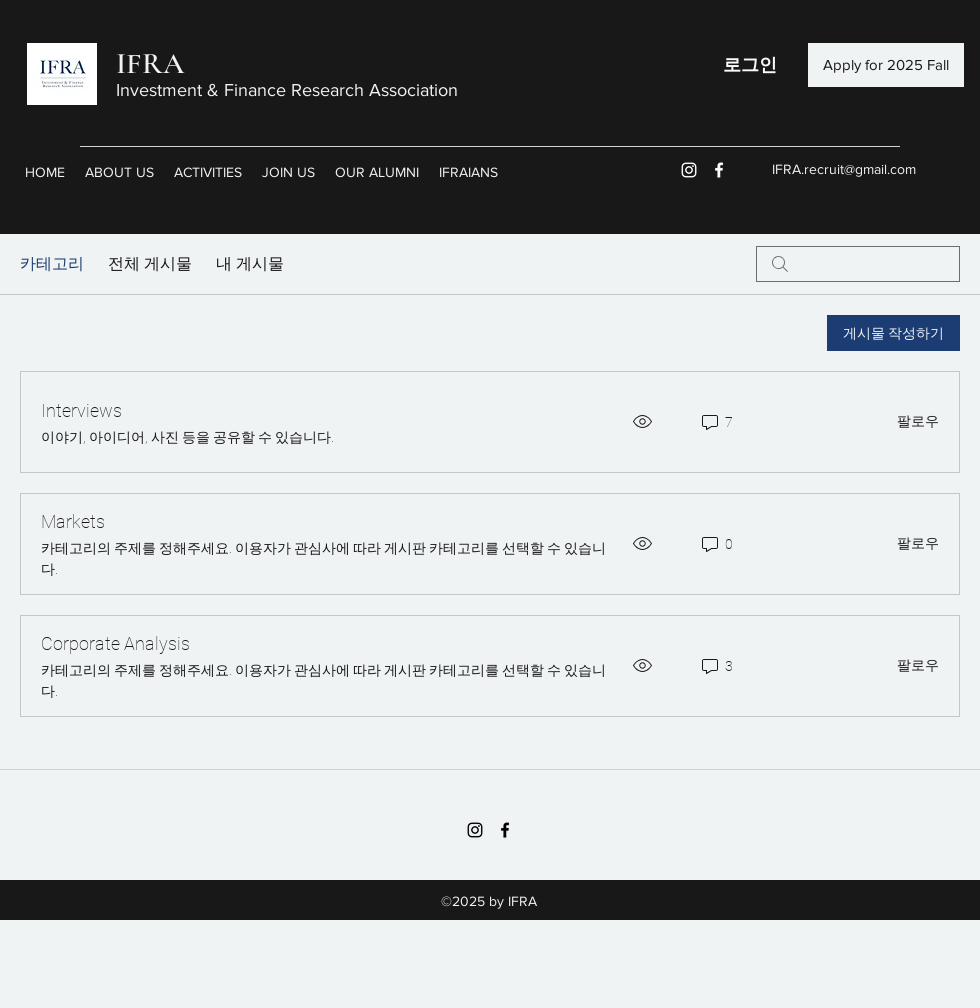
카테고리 (52, 263)
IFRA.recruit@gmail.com (844, 169)
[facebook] (719, 170)
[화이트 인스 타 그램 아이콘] (689, 170)
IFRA (150, 63)
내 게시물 (250, 263)
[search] (858, 264)
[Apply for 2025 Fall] (886, 65)
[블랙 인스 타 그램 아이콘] (475, 830)
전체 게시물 (150, 263)
